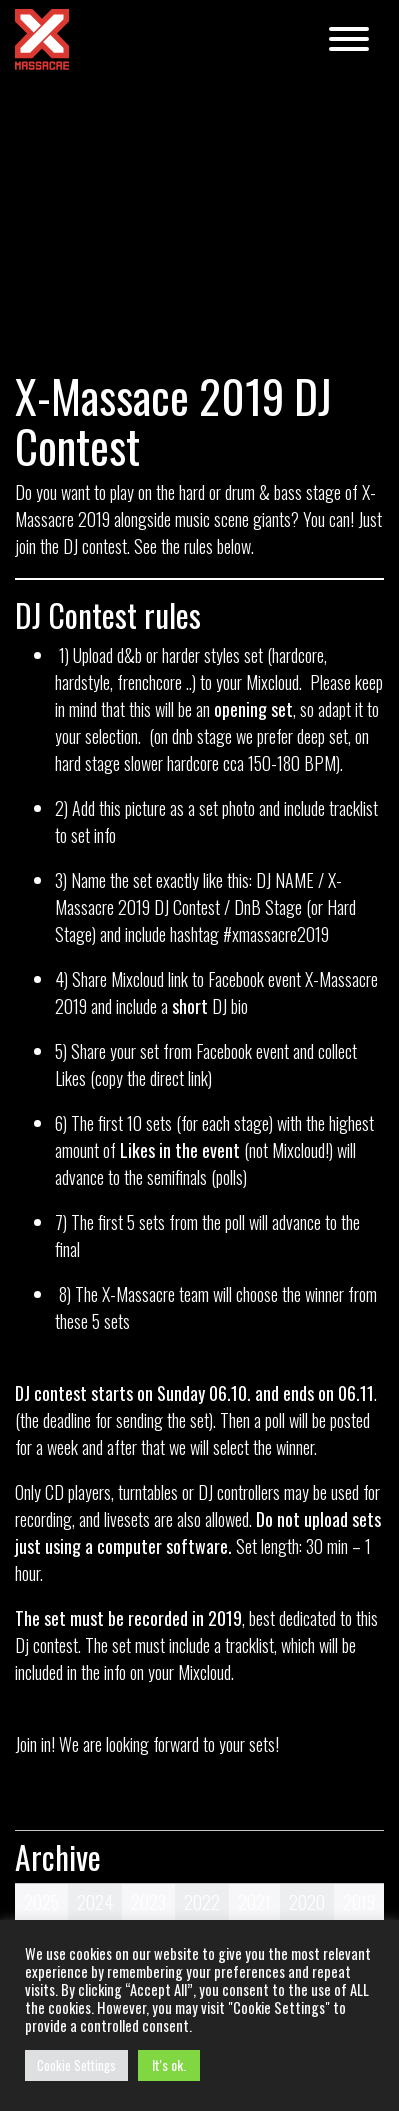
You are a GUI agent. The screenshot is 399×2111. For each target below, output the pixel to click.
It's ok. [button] (169, 2064)
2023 (148, 1902)
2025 (41, 1902)
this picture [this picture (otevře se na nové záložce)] (132, 808)
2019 (359, 1902)
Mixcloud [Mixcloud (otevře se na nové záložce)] (272, 682)
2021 (254, 1902)
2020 (307, 1902)
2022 (202, 1902)
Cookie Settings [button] (76, 2065)
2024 (95, 1902)
